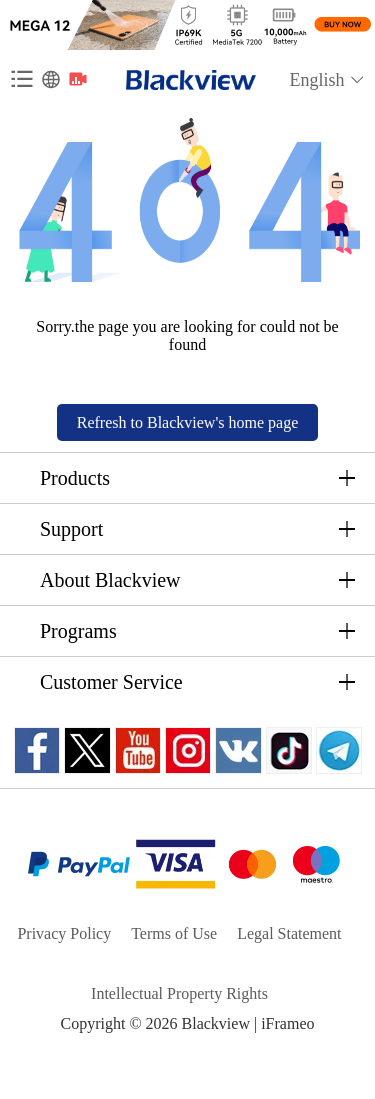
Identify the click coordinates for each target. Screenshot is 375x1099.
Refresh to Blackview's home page (187, 422)
